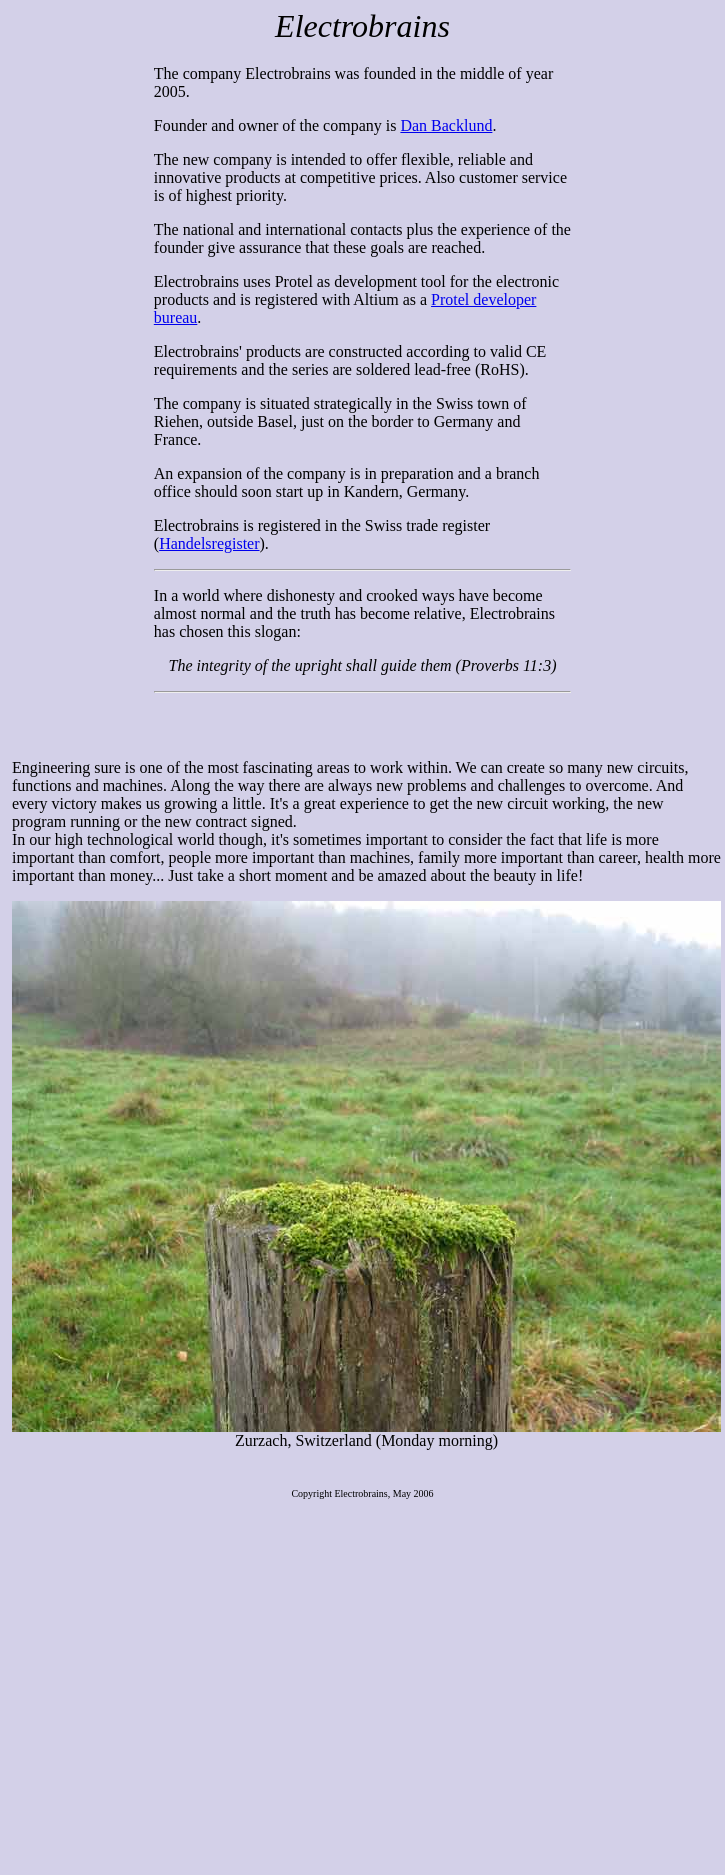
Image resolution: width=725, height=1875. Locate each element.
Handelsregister (209, 543)
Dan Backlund (446, 125)
